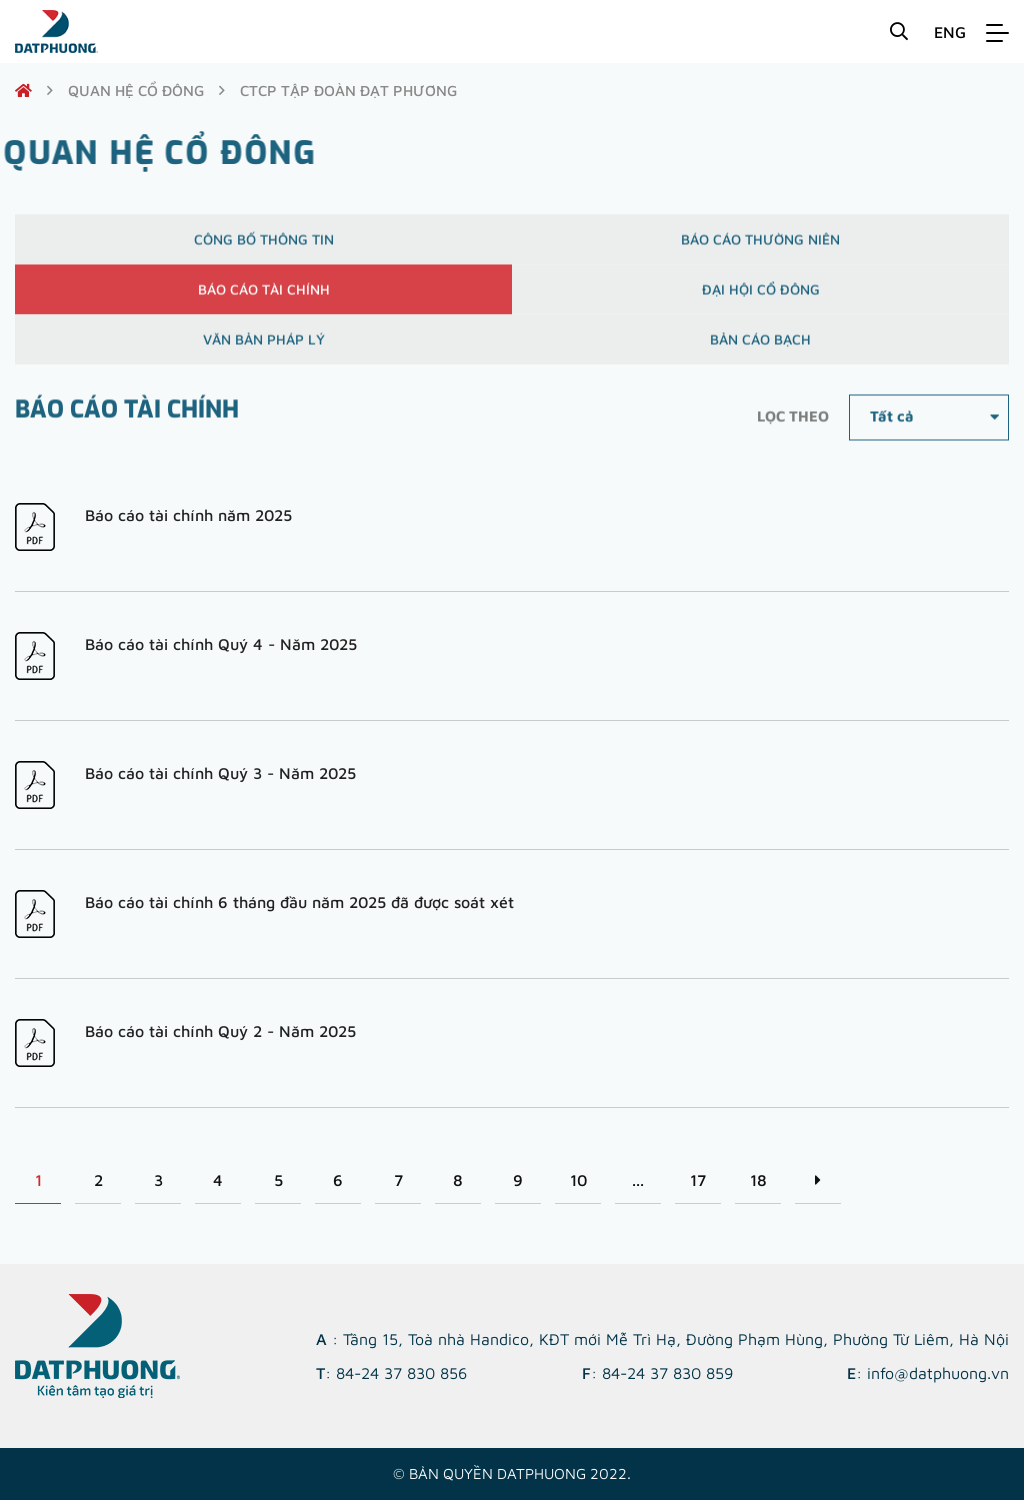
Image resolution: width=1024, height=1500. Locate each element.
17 (698, 1180)
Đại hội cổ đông (761, 296)
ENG (950, 32)
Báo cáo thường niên (760, 246)
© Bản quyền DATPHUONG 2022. (512, 1473)
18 (758, 1180)
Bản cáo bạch (760, 346)
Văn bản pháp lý (264, 346)
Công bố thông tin (264, 246)
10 (578, 1180)
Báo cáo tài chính (264, 296)
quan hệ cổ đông (136, 90)
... (638, 1180)
